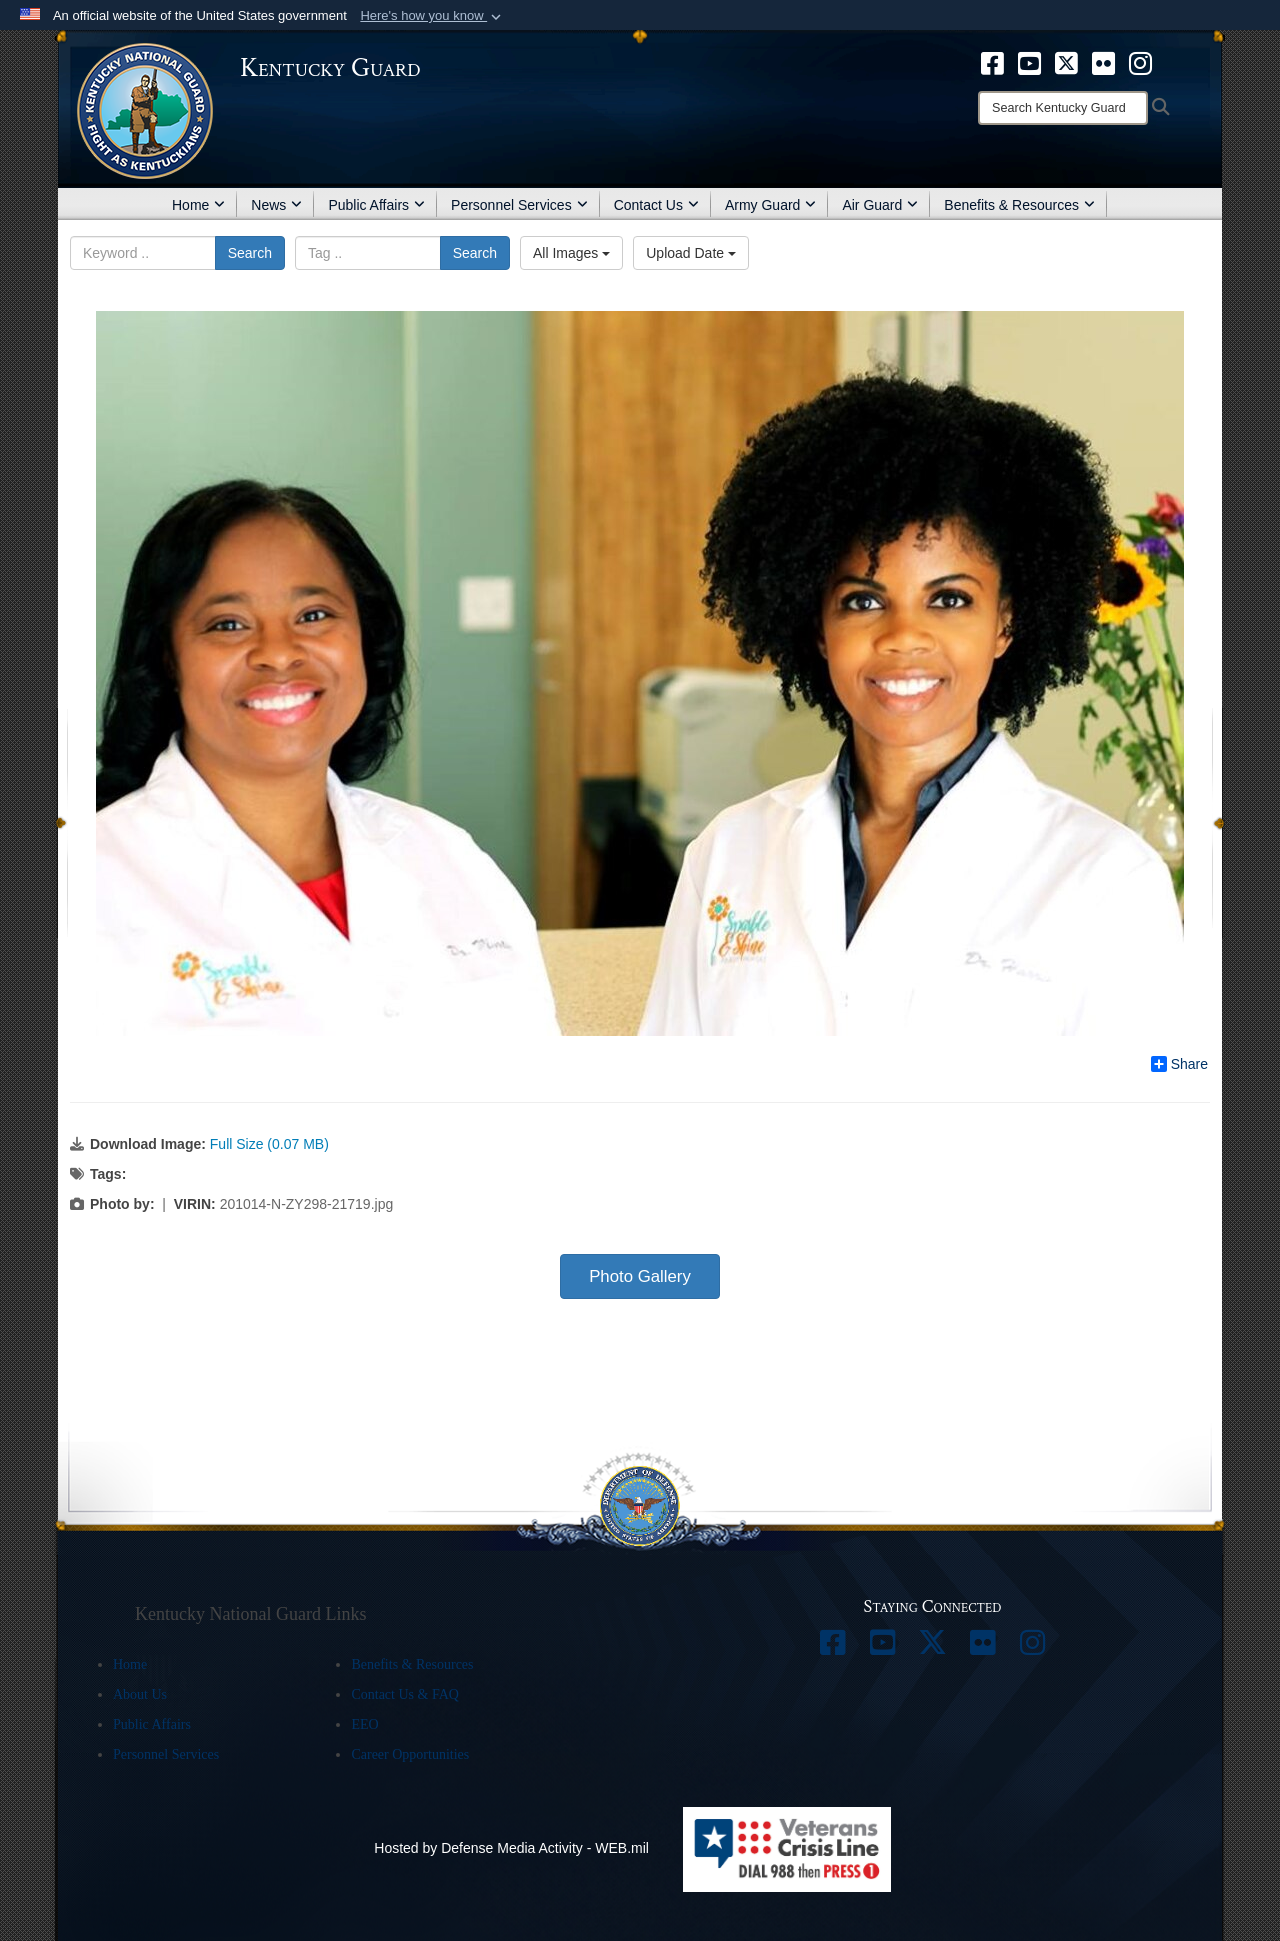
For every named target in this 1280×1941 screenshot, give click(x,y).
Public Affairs (376, 205)
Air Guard (880, 205)
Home (198, 205)
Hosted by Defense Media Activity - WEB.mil (511, 1848)
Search (250, 253)
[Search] (1063, 108)
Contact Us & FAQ (404, 1694)
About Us (140, 1694)
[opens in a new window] (992, 62)
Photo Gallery (640, 1276)
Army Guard (770, 205)
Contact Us (656, 205)
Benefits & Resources (1019, 205)
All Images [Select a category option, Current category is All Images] (571, 253)
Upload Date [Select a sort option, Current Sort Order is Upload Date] (691, 253)
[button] (432, 16)
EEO (364, 1724)
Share (1179, 1064)
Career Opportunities (410, 1754)
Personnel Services (519, 205)
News (276, 205)
